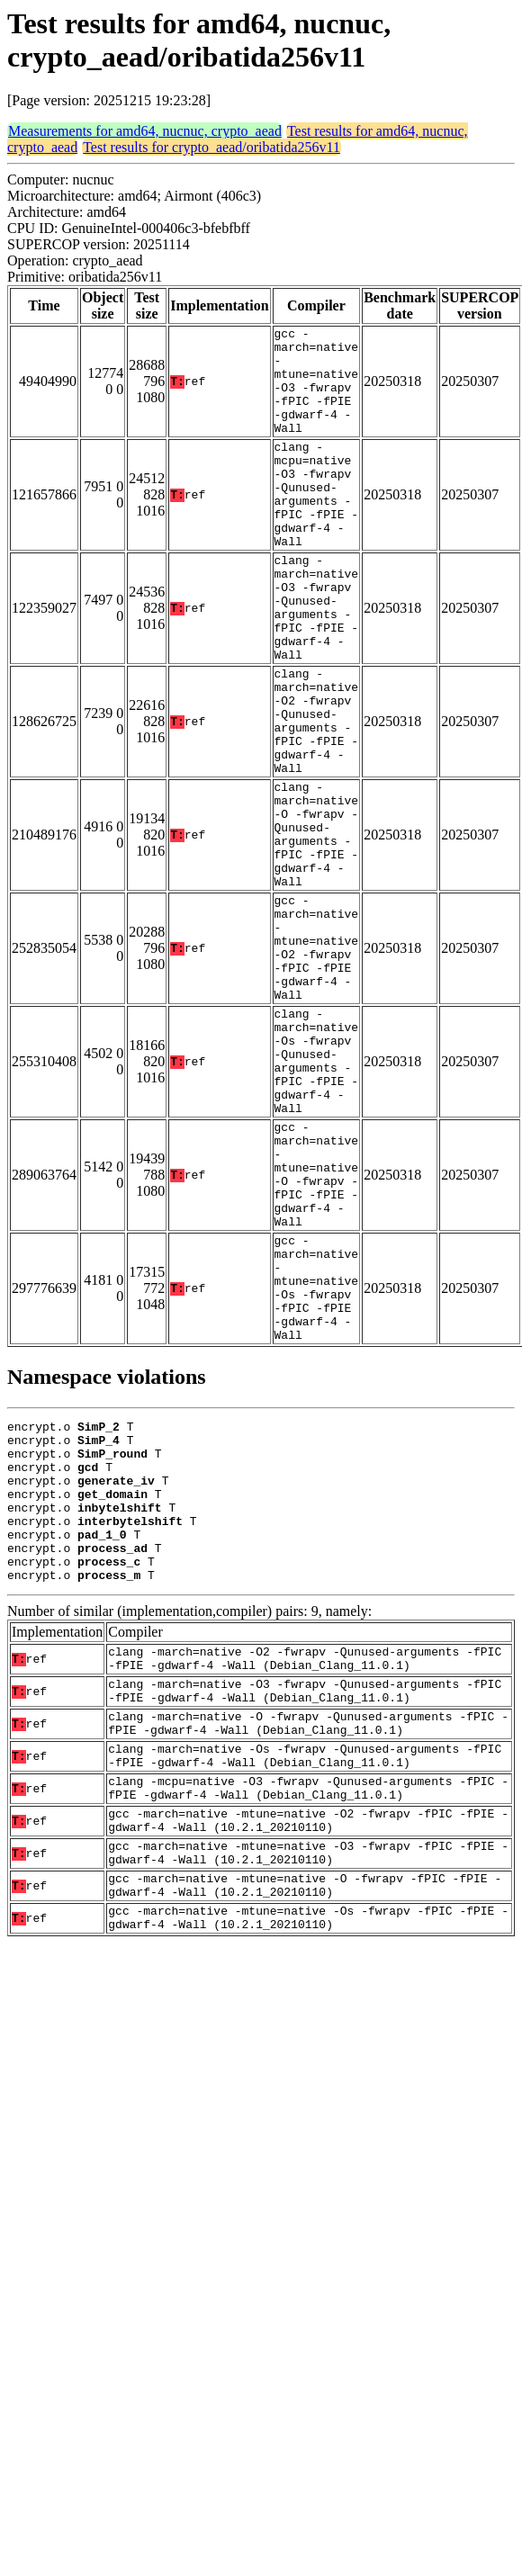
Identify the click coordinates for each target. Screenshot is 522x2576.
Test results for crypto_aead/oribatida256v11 (211, 147)
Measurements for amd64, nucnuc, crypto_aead (145, 131)
